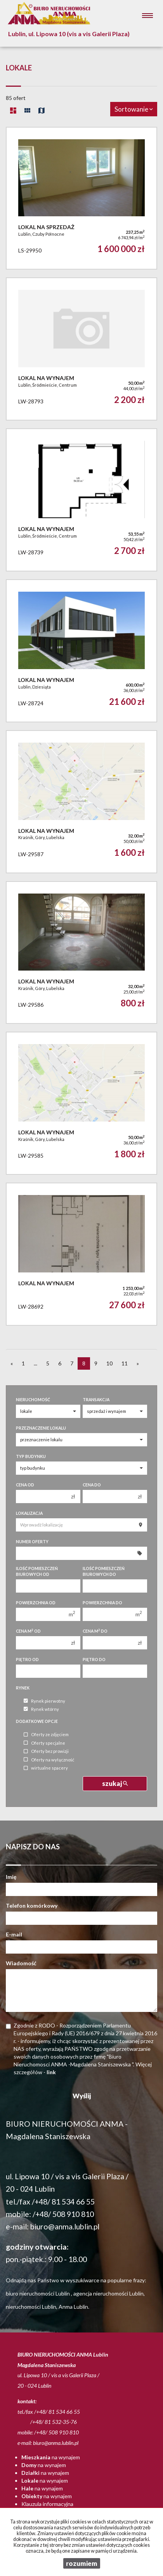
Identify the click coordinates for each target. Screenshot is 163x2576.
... (35, 1363)
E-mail (14, 1934)
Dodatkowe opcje (37, 1721)
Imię (11, 1876)
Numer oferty (32, 1541)
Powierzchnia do (102, 1602)
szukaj (115, 1783)
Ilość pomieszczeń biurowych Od (37, 1571)
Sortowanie (133, 109)
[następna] (138, 1363)
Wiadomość (21, 1963)
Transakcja (96, 1399)
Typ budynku (31, 1456)
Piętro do (94, 1659)
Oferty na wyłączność (49, 1759)
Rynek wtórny (41, 1709)
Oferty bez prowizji (46, 1751)
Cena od (25, 1485)
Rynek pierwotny (44, 1700)
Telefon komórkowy (31, 1905)
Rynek (22, 1688)
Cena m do (95, 1630)
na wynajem (50, 2457)
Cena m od (28, 1630)
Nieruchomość (33, 1399)
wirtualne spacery (46, 1768)
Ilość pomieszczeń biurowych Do (104, 1571)
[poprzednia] (11, 1363)
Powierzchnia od (35, 1602)
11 (124, 1363)
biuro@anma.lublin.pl (64, 2226)
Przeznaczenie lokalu (41, 1428)
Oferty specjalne (44, 1742)
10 (109, 1363)
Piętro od (27, 1659)
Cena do (92, 1485)
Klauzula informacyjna (47, 2504)
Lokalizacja (29, 1513)
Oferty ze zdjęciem (46, 1734)
